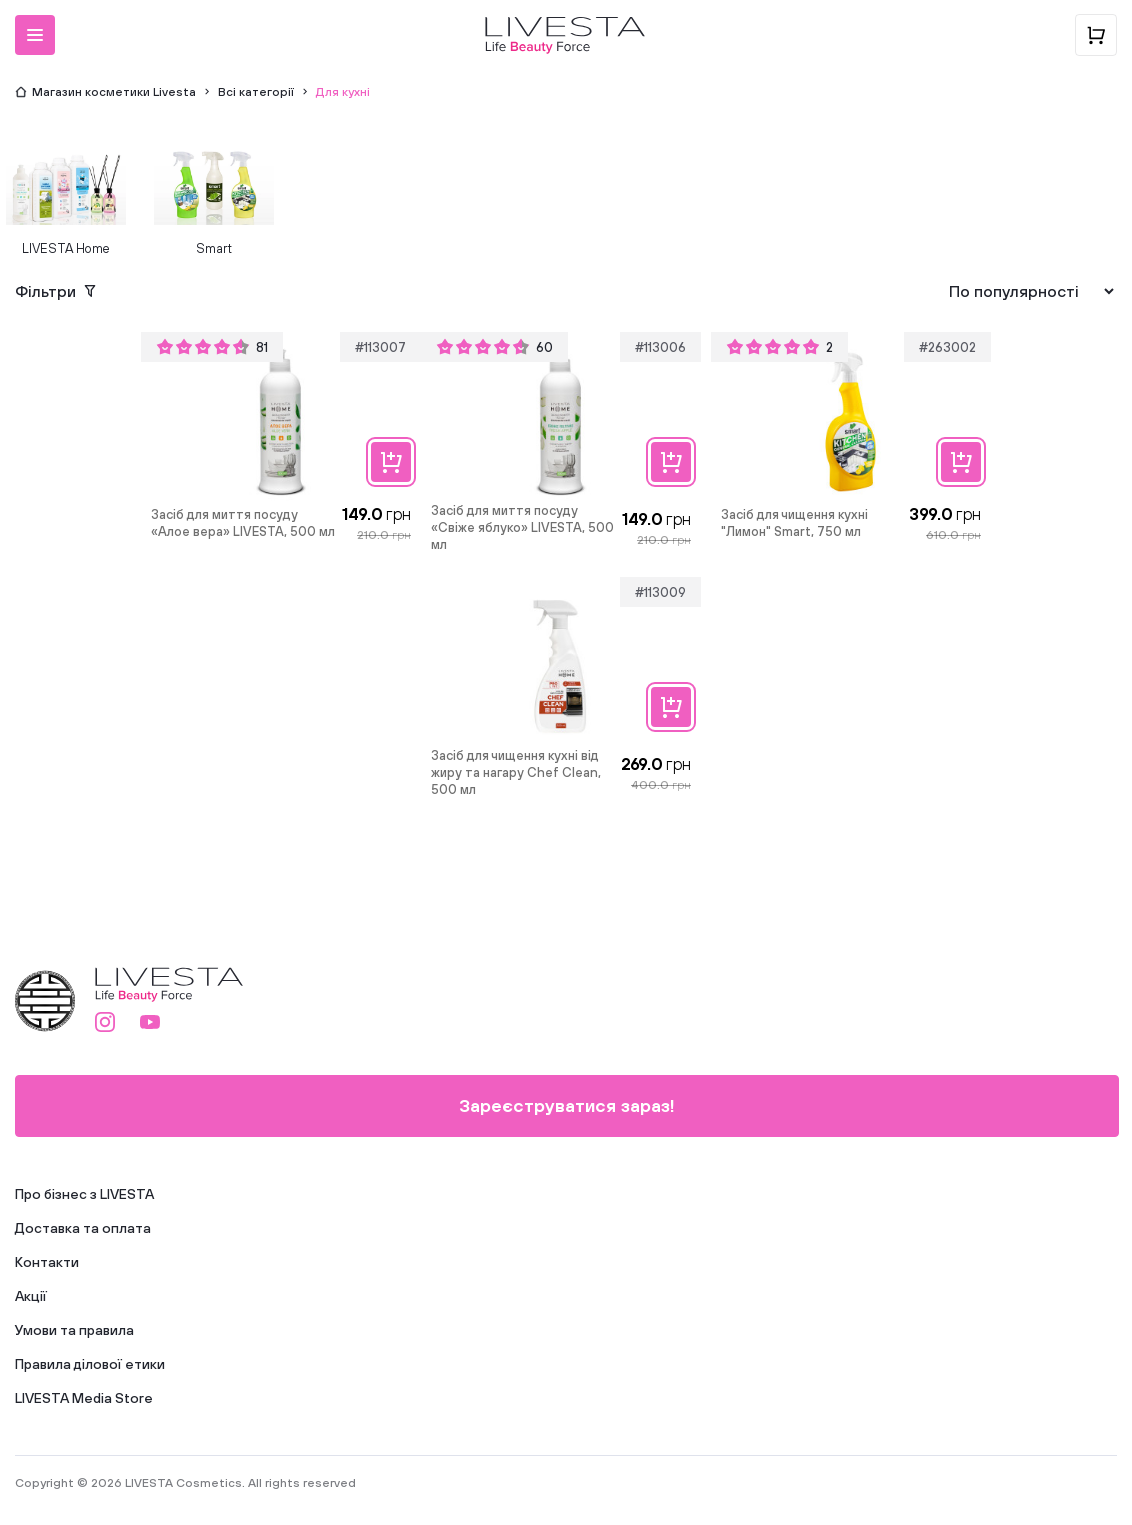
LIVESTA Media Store (84, 1398)
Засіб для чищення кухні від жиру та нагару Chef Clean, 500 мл (516, 772)
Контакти (47, 1262)
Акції (31, 1296)
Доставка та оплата (83, 1228)
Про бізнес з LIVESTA (84, 1194)
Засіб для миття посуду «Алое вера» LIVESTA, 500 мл (243, 523)
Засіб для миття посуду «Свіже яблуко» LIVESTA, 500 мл (522, 527)
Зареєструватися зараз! (567, 1105)
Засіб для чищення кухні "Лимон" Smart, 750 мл (794, 523)
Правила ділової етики (90, 1364)
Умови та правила (74, 1330)
